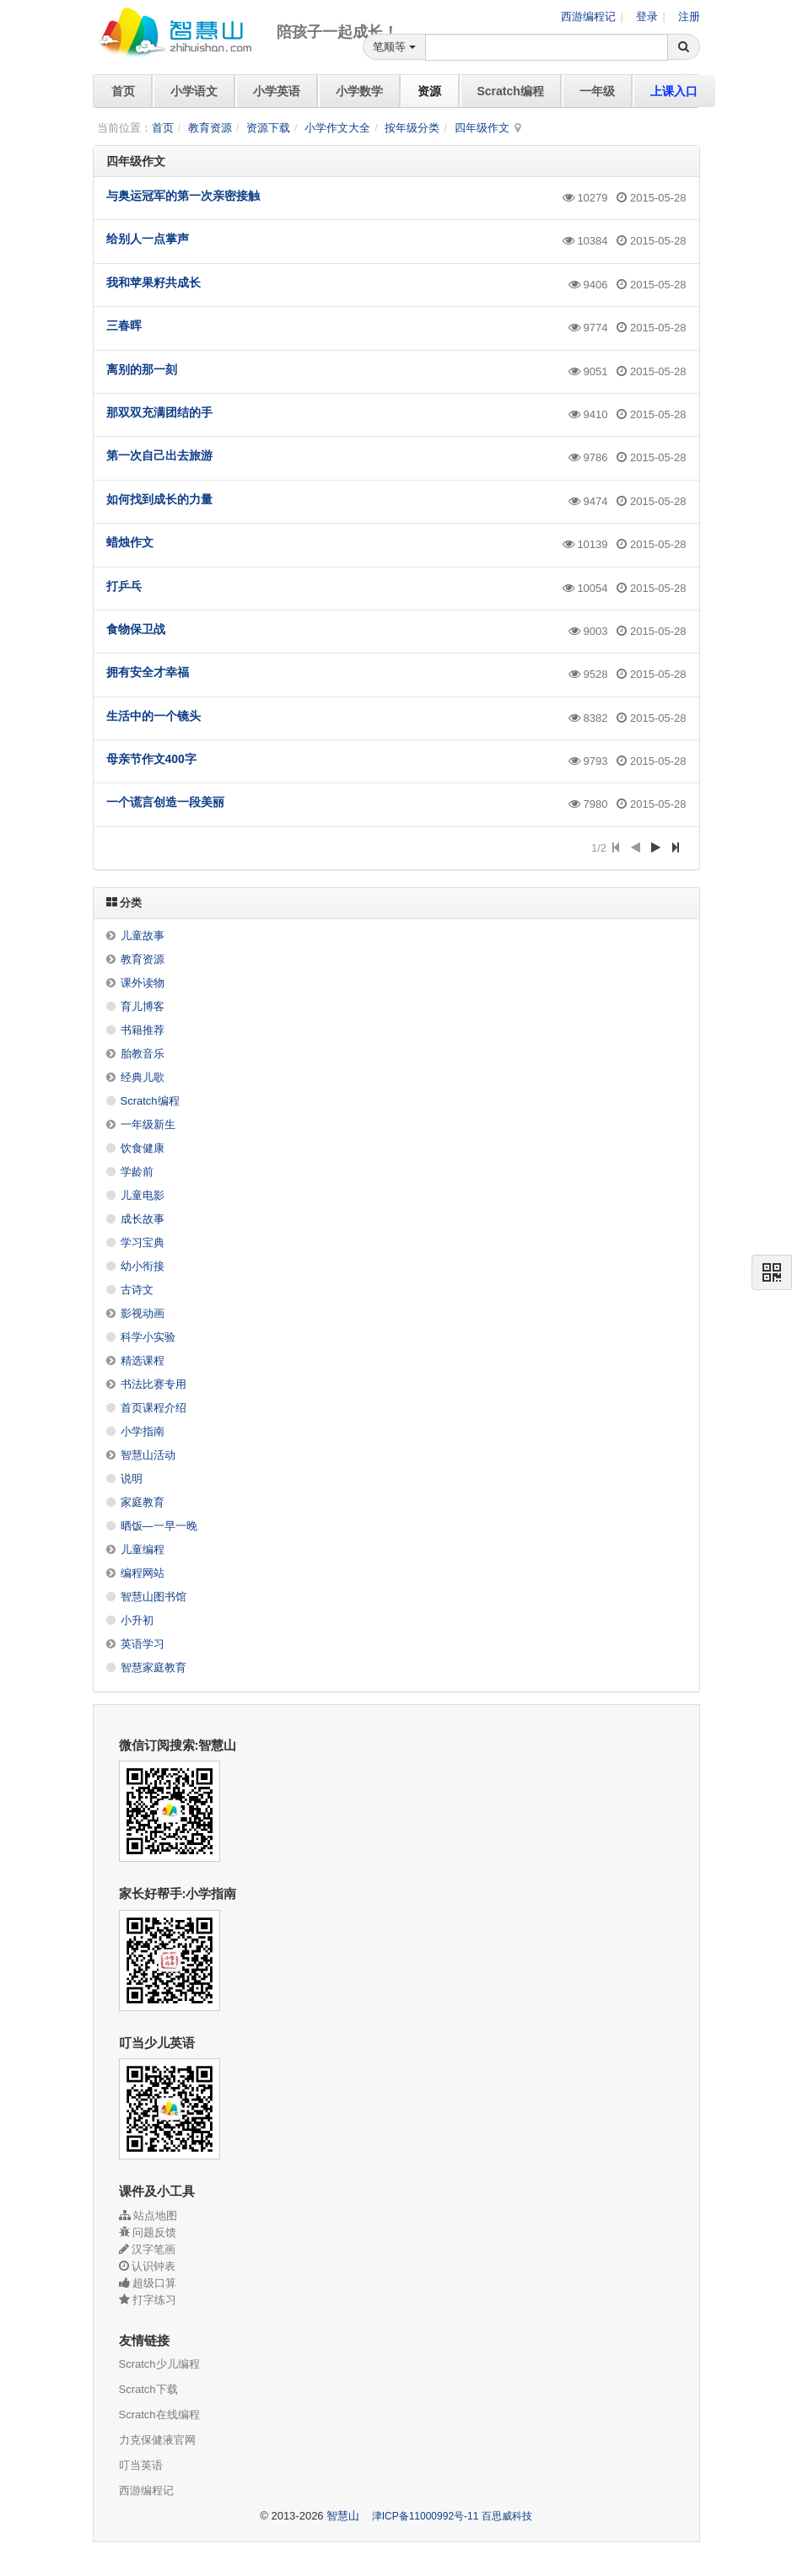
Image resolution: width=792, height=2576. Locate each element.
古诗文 (137, 1289)
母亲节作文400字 (151, 759)
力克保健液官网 (157, 2439)
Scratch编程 (510, 91)
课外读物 (142, 982)
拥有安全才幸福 (147, 672)
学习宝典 (142, 1242)
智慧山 (342, 2515)
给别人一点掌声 (147, 238)
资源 (429, 91)
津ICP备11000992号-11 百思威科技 (452, 2516)
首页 (123, 91)
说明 (132, 1478)
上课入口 (674, 91)
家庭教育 (142, 1502)
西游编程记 (587, 16)
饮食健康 (142, 1148)
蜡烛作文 (130, 542)
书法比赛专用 (153, 1384)
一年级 (597, 91)
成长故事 (142, 1219)
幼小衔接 (142, 1266)
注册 (689, 16)
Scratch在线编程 (159, 2414)
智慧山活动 (148, 1455)
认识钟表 (147, 2266)
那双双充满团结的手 (159, 412)
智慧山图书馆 (153, 1596)
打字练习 (148, 2300)
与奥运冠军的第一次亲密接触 (183, 195)
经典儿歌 (142, 1077)
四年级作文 (482, 127)
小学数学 (359, 91)
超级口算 (148, 2283)
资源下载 (268, 127)
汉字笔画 (147, 2249)
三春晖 (124, 325)
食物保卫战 (135, 629)
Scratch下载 (148, 2389)
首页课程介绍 (153, 1407)
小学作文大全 (337, 127)
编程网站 (142, 1573)
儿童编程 (142, 1549)
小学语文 (194, 91)
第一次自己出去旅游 (159, 455)
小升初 (137, 1620)
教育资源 (210, 127)
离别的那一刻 (141, 369)
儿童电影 (142, 1195)
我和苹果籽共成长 (153, 282)
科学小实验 (148, 1337)
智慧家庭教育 (153, 1667)
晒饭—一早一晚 (159, 1525)
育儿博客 (142, 1006)
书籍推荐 (142, 1030)
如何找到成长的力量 (159, 499)
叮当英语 (141, 2465)
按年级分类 (412, 127)
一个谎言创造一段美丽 (165, 802)
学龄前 (137, 1171)
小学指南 (142, 1431)
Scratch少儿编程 (159, 2364)
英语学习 (142, 1644)
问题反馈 (148, 2232)
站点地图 (148, 2215)
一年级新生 (148, 1124)
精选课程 (142, 1360)
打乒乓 (124, 586)
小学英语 (276, 91)
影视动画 (142, 1313)
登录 (646, 16)
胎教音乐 (142, 1053)
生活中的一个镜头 (153, 716)
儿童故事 (142, 935)
